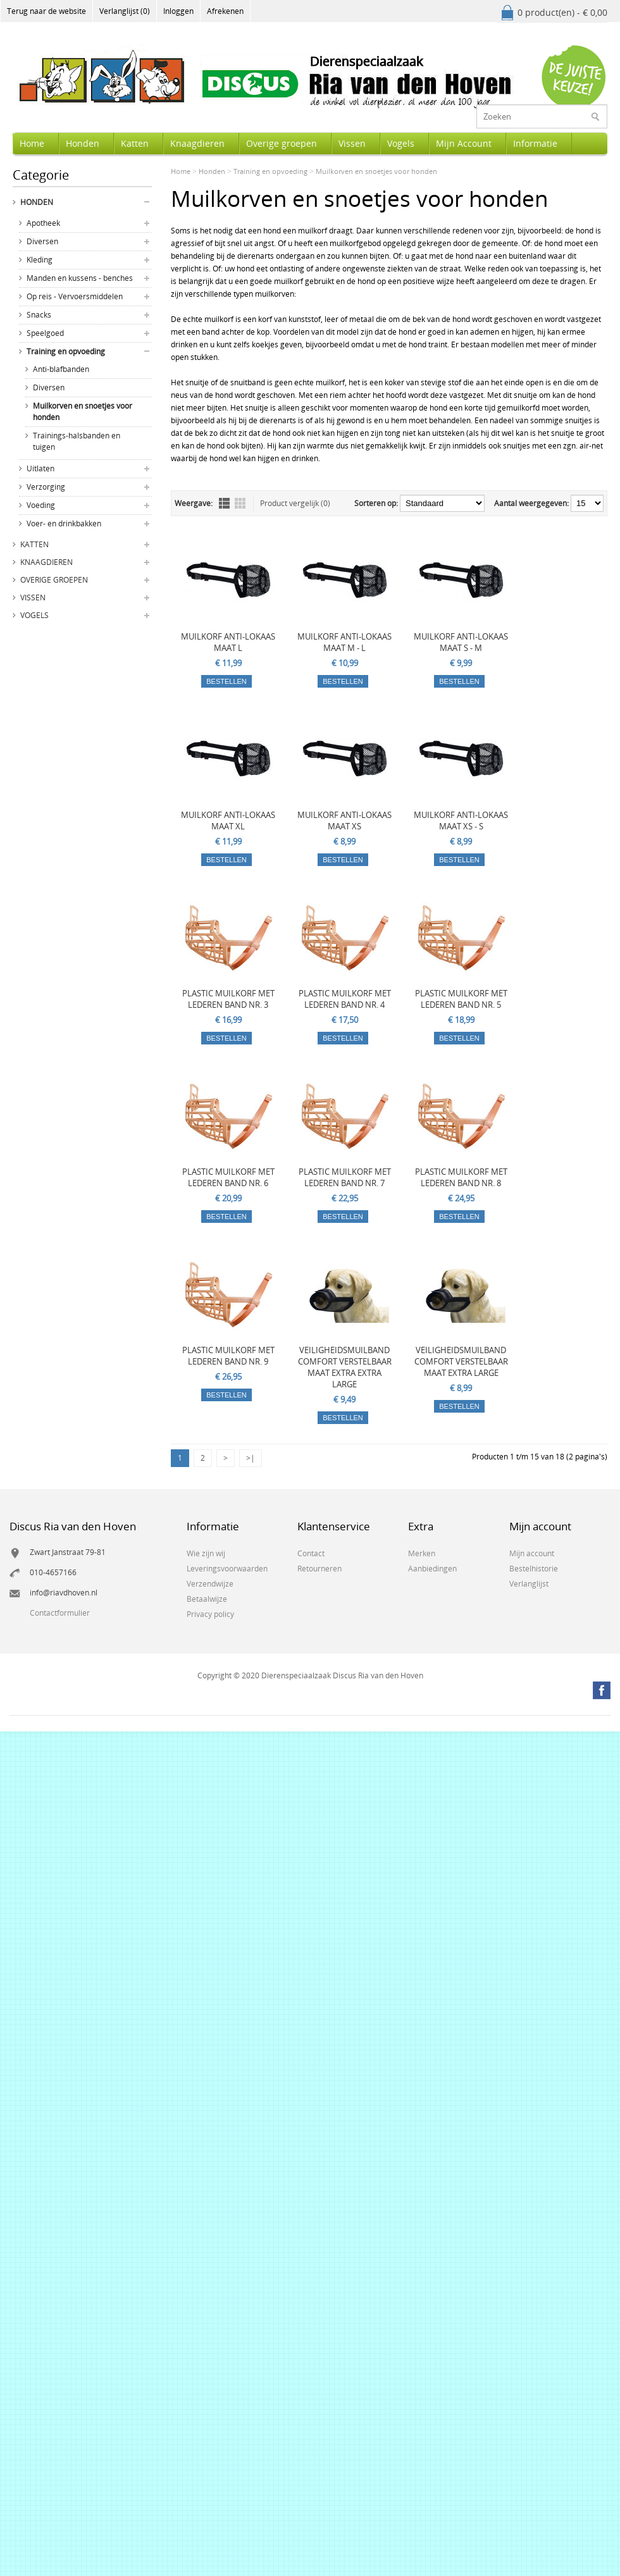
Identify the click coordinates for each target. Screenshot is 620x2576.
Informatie (535, 143)
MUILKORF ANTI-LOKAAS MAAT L (228, 642)
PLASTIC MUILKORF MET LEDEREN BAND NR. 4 (345, 999)
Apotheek (43, 223)
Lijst (224, 503)
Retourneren (319, 1568)
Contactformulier (60, 1612)
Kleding (40, 259)
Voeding (41, 505)
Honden (82, 143)
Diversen (42, 241)
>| (250, 1457)
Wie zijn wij (206, 1553)
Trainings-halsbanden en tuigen (76, 441)
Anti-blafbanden (61, 369)
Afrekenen (225, 11)
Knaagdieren (197, 143)
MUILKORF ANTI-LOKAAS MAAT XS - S (461, 820)
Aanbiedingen (432, 1568)
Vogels (400, 143)
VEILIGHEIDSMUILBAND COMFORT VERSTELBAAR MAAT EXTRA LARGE (461, 1361)
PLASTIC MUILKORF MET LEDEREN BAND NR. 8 (461, 1177)
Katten (135, 143)
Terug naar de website (46, 11)
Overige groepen (281, 143)
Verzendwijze (210, 1583)
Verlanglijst (529, 1583)
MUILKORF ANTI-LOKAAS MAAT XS (344, 820)
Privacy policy (210, 1614)
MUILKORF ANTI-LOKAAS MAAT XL (228, 820)
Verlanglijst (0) (124, 11)
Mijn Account (464, 143)
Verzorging (46, 486)
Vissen (352, 143)
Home (32, 143)
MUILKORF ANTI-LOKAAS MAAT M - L (344, 642)
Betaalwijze (207, 1599)
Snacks (39, 314)
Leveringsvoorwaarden (227, 1568)
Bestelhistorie (533, 1568)
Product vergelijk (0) (295, 503)
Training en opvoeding (66, 351)
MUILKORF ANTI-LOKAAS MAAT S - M (461, 642)
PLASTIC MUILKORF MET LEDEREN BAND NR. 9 (228, 1355)
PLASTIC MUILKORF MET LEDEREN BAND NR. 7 (345, 1177)
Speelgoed (45, 333)
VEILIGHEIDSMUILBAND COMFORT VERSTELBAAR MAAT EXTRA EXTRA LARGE (345, 1367)
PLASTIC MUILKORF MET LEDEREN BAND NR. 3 (228, 999)
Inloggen (178, 11)
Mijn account (531, 1553)
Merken (421, 1553)
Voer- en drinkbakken (64, 523)
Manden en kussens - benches (80, 278)
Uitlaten (40, 468)
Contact (311, 1553)
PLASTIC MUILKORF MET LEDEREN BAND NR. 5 (461, 999)
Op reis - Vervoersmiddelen (75, 296)
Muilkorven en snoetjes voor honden (82, 411)
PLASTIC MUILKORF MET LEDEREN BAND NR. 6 (228, 1177)
